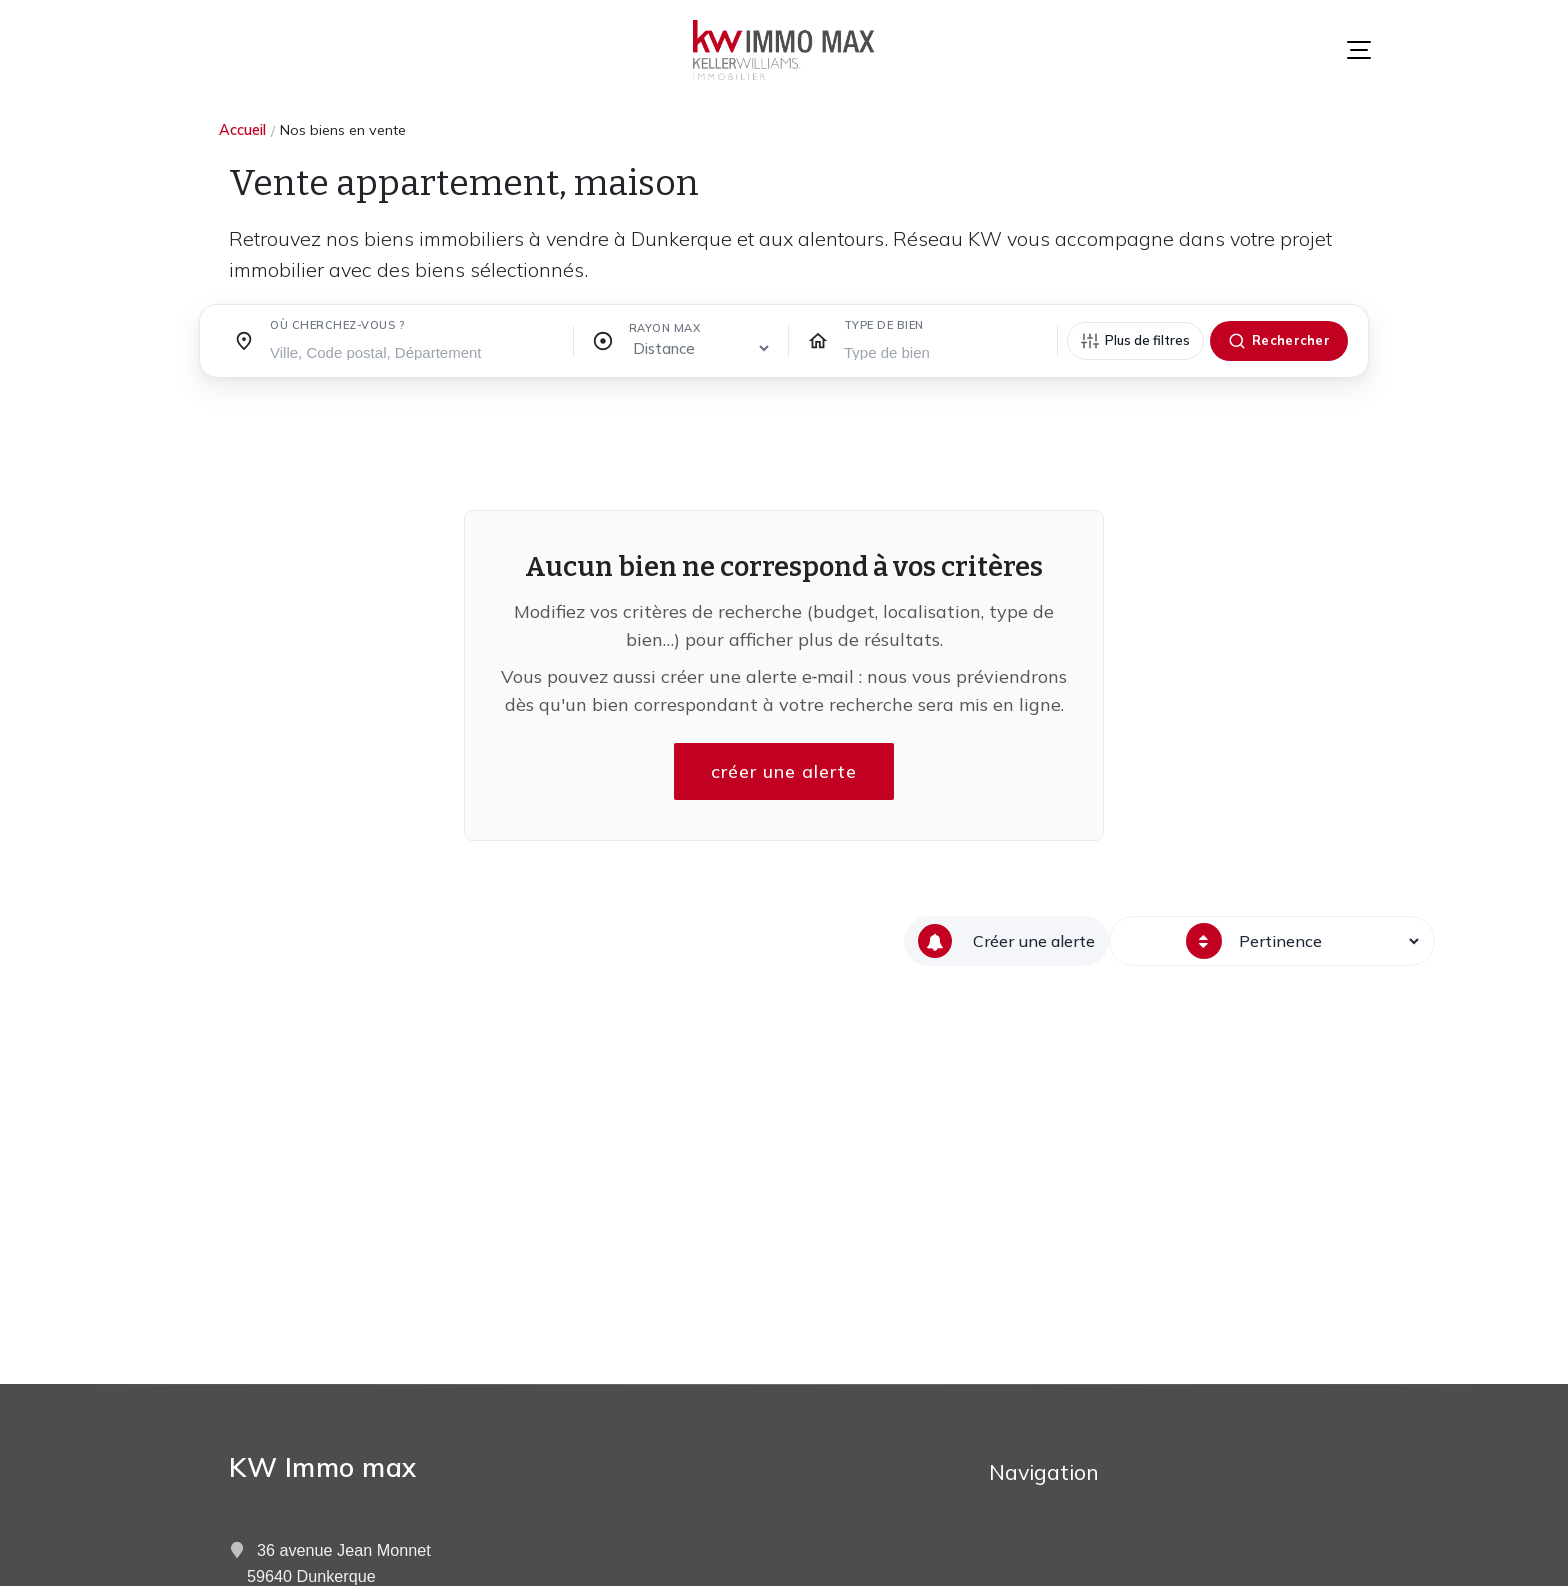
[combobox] (413, 347)
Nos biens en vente (343, 130)
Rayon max (665, 328)
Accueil (242, 130)
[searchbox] (413, 351)
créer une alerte (784, 771)
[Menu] (1359, 50)
